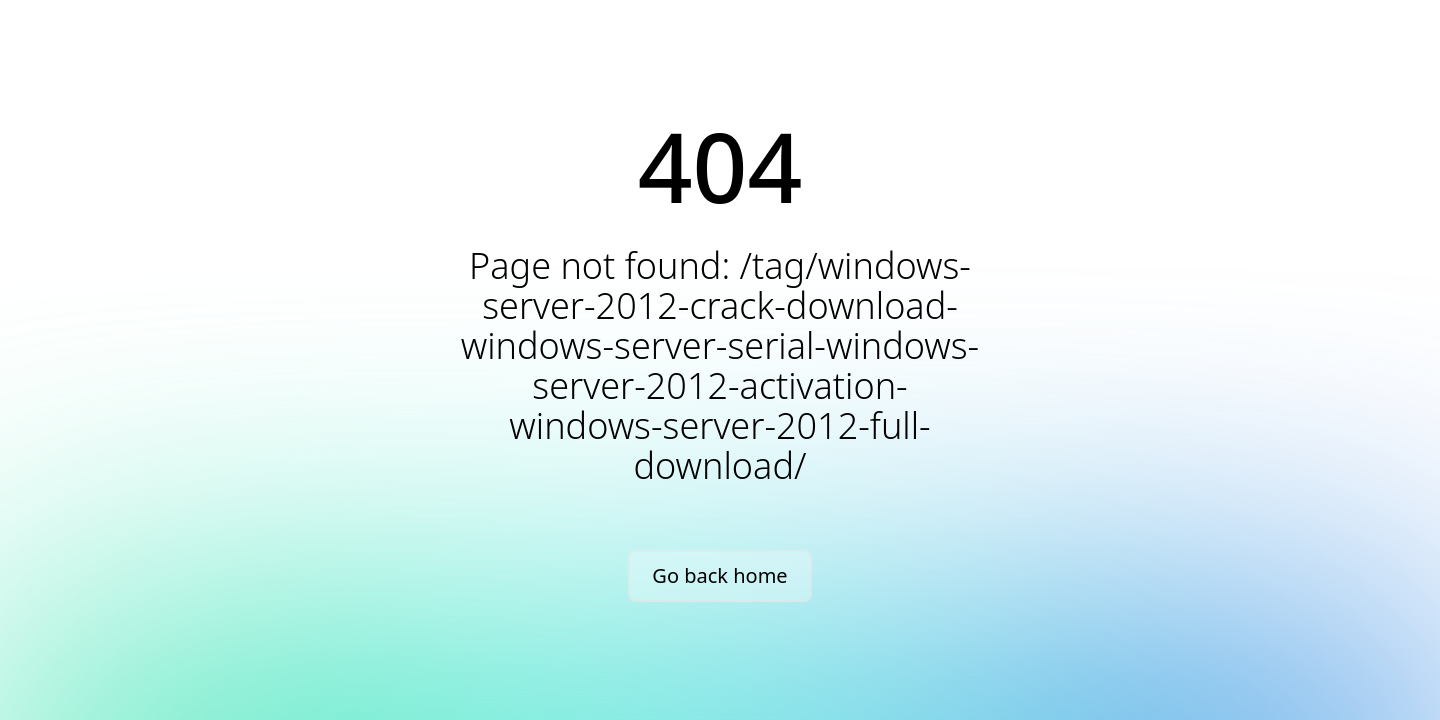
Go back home (719, 575)
